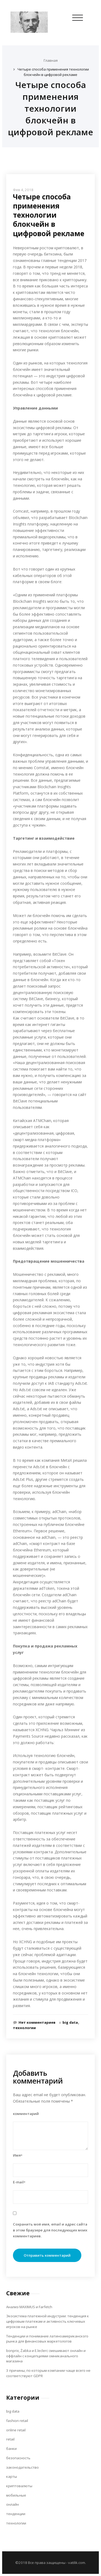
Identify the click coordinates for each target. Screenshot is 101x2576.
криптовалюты (19, 2485)
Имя (17, 2155)
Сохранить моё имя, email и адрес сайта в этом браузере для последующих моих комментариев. (50, 2230)
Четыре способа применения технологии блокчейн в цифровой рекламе (53, 72)
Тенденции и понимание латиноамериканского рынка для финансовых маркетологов (47, 2339)
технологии (24, 2027)
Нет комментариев (37, 2022)
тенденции (15, 2513)
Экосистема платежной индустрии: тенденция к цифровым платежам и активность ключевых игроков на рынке (47, 2321)
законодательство (22, 2467)
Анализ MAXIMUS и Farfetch (29, 2306)
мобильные (16, 2495)
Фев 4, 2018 (23, 189)
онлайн (12, 2504)
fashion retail (17, 2420)
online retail (16, 2430)
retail (10, 2439)
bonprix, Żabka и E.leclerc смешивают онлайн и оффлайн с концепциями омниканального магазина (46, 2355)
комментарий (26, 2113)
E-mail (19, 2182)
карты (11, 2476)
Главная (51, 60)
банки (11, 2448)
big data (70, 2022)
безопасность (18, 2458)
